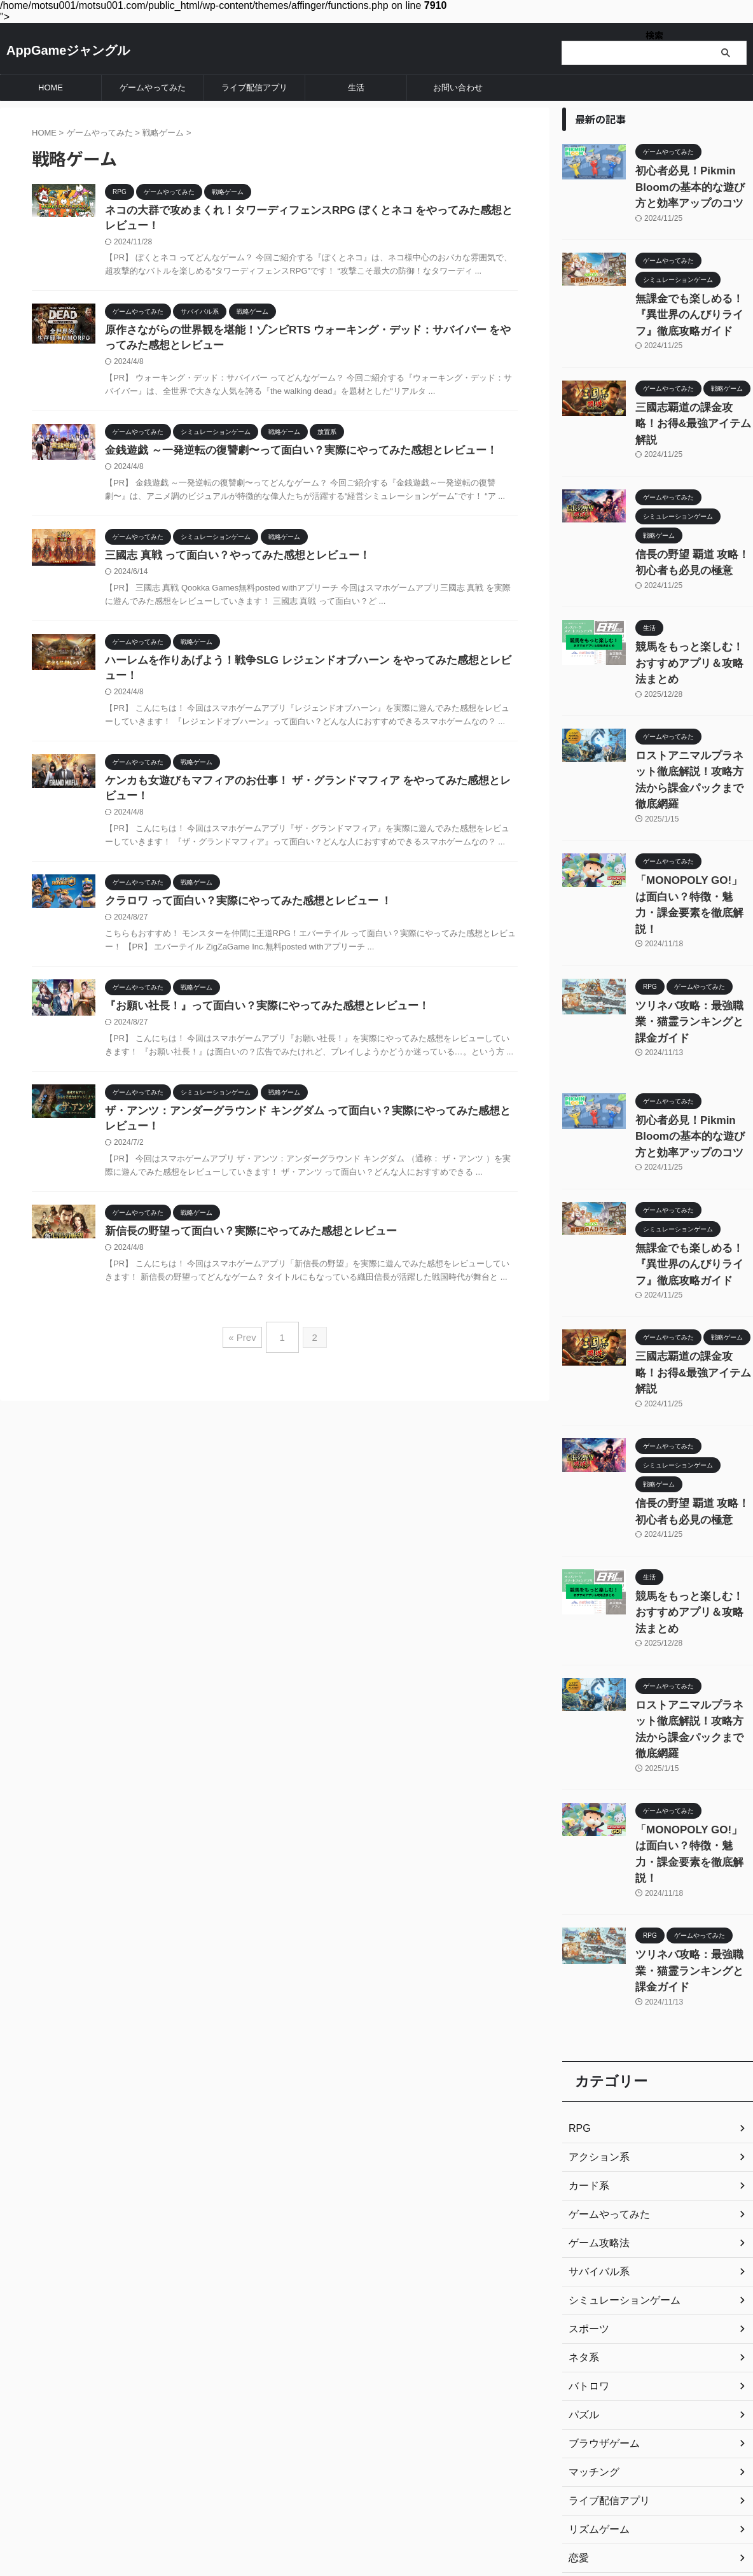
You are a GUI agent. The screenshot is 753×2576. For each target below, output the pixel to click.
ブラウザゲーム (600, 2205)
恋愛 (577, 2319)
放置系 (582, 2377)
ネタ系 (582, 2119)
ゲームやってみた (153, 87)
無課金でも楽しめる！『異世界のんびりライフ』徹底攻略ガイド (693, 306)
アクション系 (595, 1919)
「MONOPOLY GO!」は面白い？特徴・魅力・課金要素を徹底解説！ (693, 816)
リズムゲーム (595, 2291)
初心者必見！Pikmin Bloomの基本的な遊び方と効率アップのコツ (693, 184)
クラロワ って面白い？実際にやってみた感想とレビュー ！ (240, 914)
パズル (582, 2176)
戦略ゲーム (591, 2348)
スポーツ (586, 2090)
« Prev (245, 1351)
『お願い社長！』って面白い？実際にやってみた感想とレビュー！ (257, 1020)
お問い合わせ (458, 87)
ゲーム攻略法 (595, 2004)
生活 (356, 87)
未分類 (582, 2405)
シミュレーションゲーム (618, 2062)
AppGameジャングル (68, 50)
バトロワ (586, 2148)
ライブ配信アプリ (254, 87)
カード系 (586, 1947)
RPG (578, 1890)
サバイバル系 (595, 2033)
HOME (50, 87)
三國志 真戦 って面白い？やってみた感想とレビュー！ (230, 562)
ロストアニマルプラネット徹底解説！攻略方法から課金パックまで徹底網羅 (693, 713)
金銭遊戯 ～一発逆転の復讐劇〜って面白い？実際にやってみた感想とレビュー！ (289, 456)
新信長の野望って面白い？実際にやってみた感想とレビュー (242, 1249)
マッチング (591, 2234)
